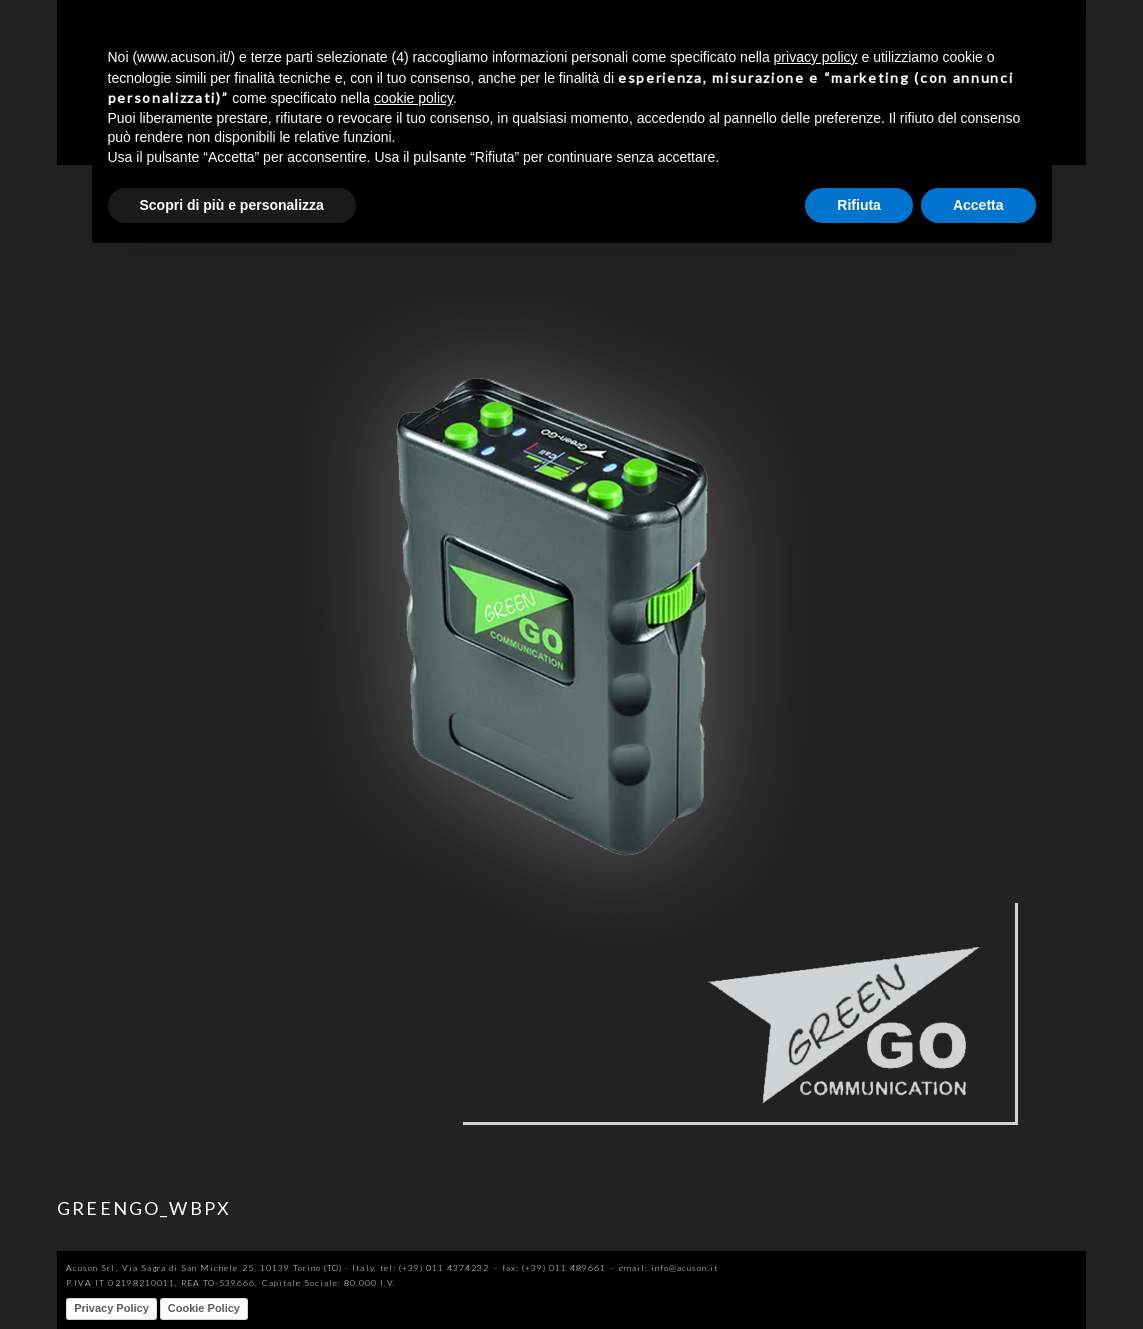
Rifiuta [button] (859, 205)
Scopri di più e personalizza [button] (232, 205)
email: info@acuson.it (669, 1267)
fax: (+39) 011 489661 (554, 1267)
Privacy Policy (111, 1308)
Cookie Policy (204, 1308)
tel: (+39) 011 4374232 (435, 1267)
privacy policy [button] (816, 57)
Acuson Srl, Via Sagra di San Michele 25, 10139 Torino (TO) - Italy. (221, 1267)
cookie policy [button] (413, 98)
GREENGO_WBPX (144, 1208)
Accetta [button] (978, 205)
